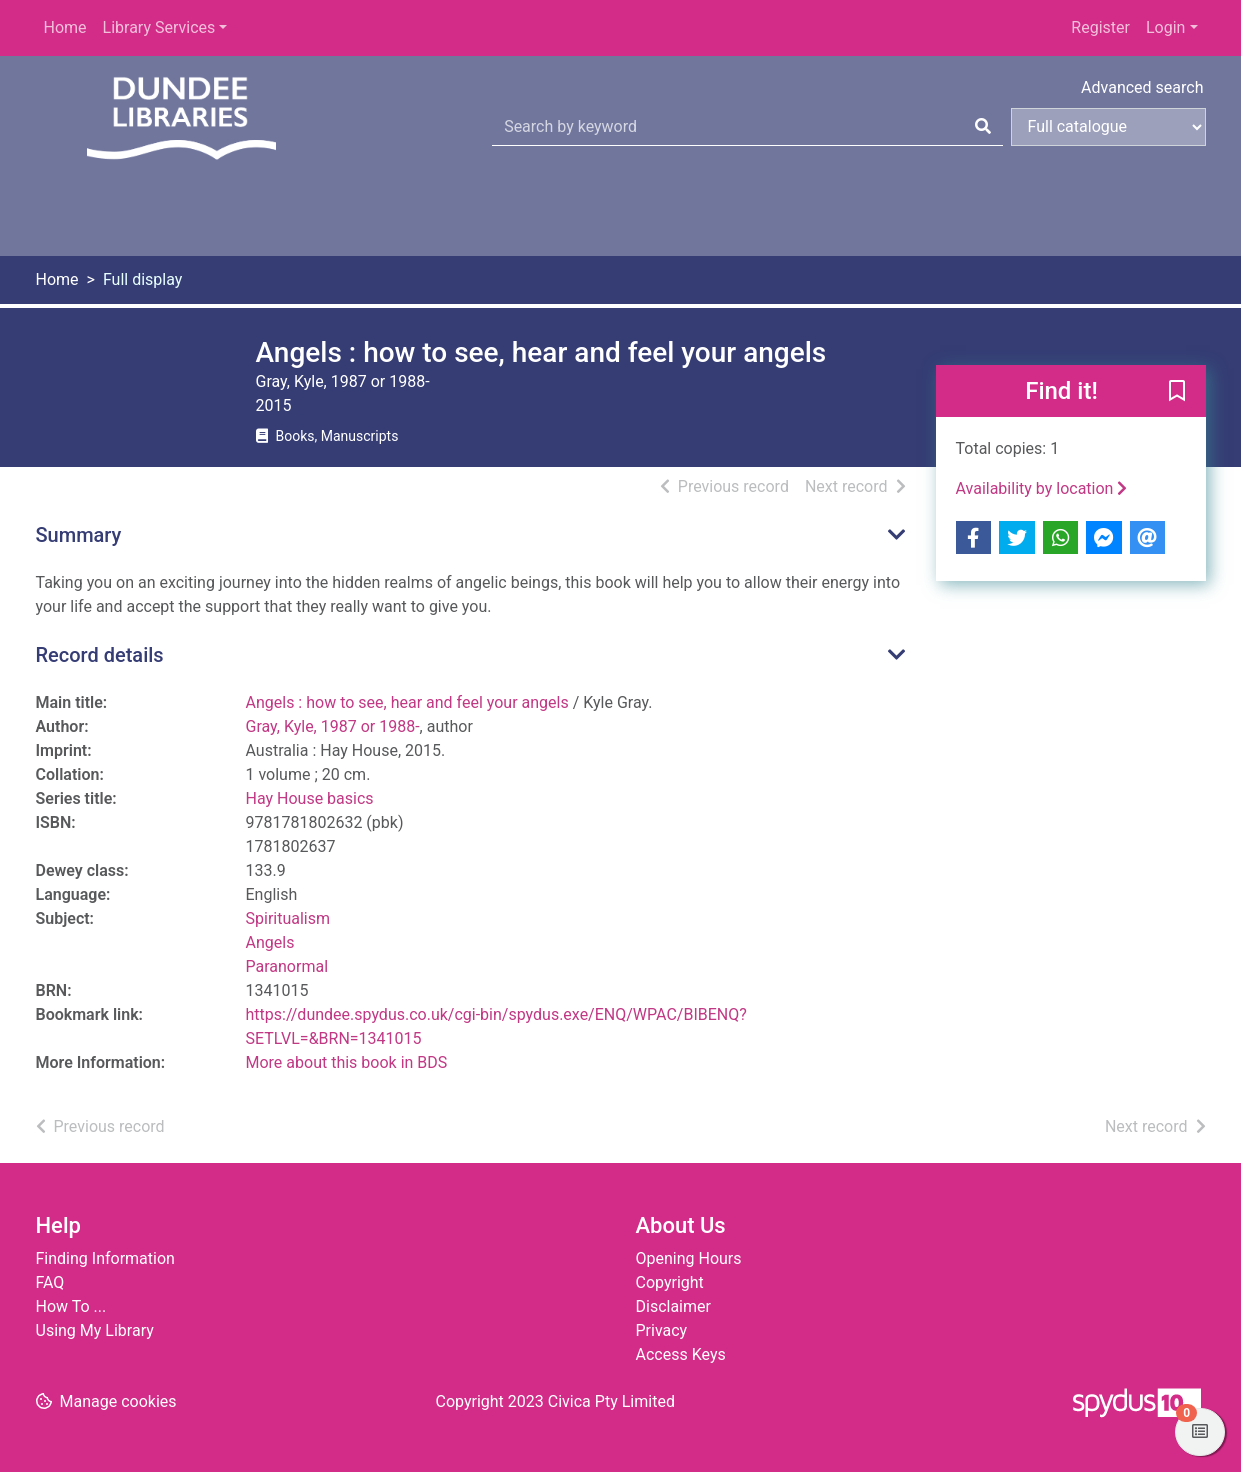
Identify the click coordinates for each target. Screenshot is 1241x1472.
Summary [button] (79, 535)
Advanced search (1142, 87)
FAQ (50, 1282)
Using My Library (95, 1330)
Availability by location (1042, 488)
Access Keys (681, 1354)
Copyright (670, 1282)
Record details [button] (100, 655)
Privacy (662, 1330)
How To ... (71, 1306)
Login (1165, 27)
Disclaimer (673, 1306)
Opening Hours (689, 1258)
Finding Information (105, 1258)
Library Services (159, 27)
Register (1100, 27)
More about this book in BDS (347, 1062)
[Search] (983, 127)
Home (65, 27)
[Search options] (1108, 127)
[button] (1177, 392)
